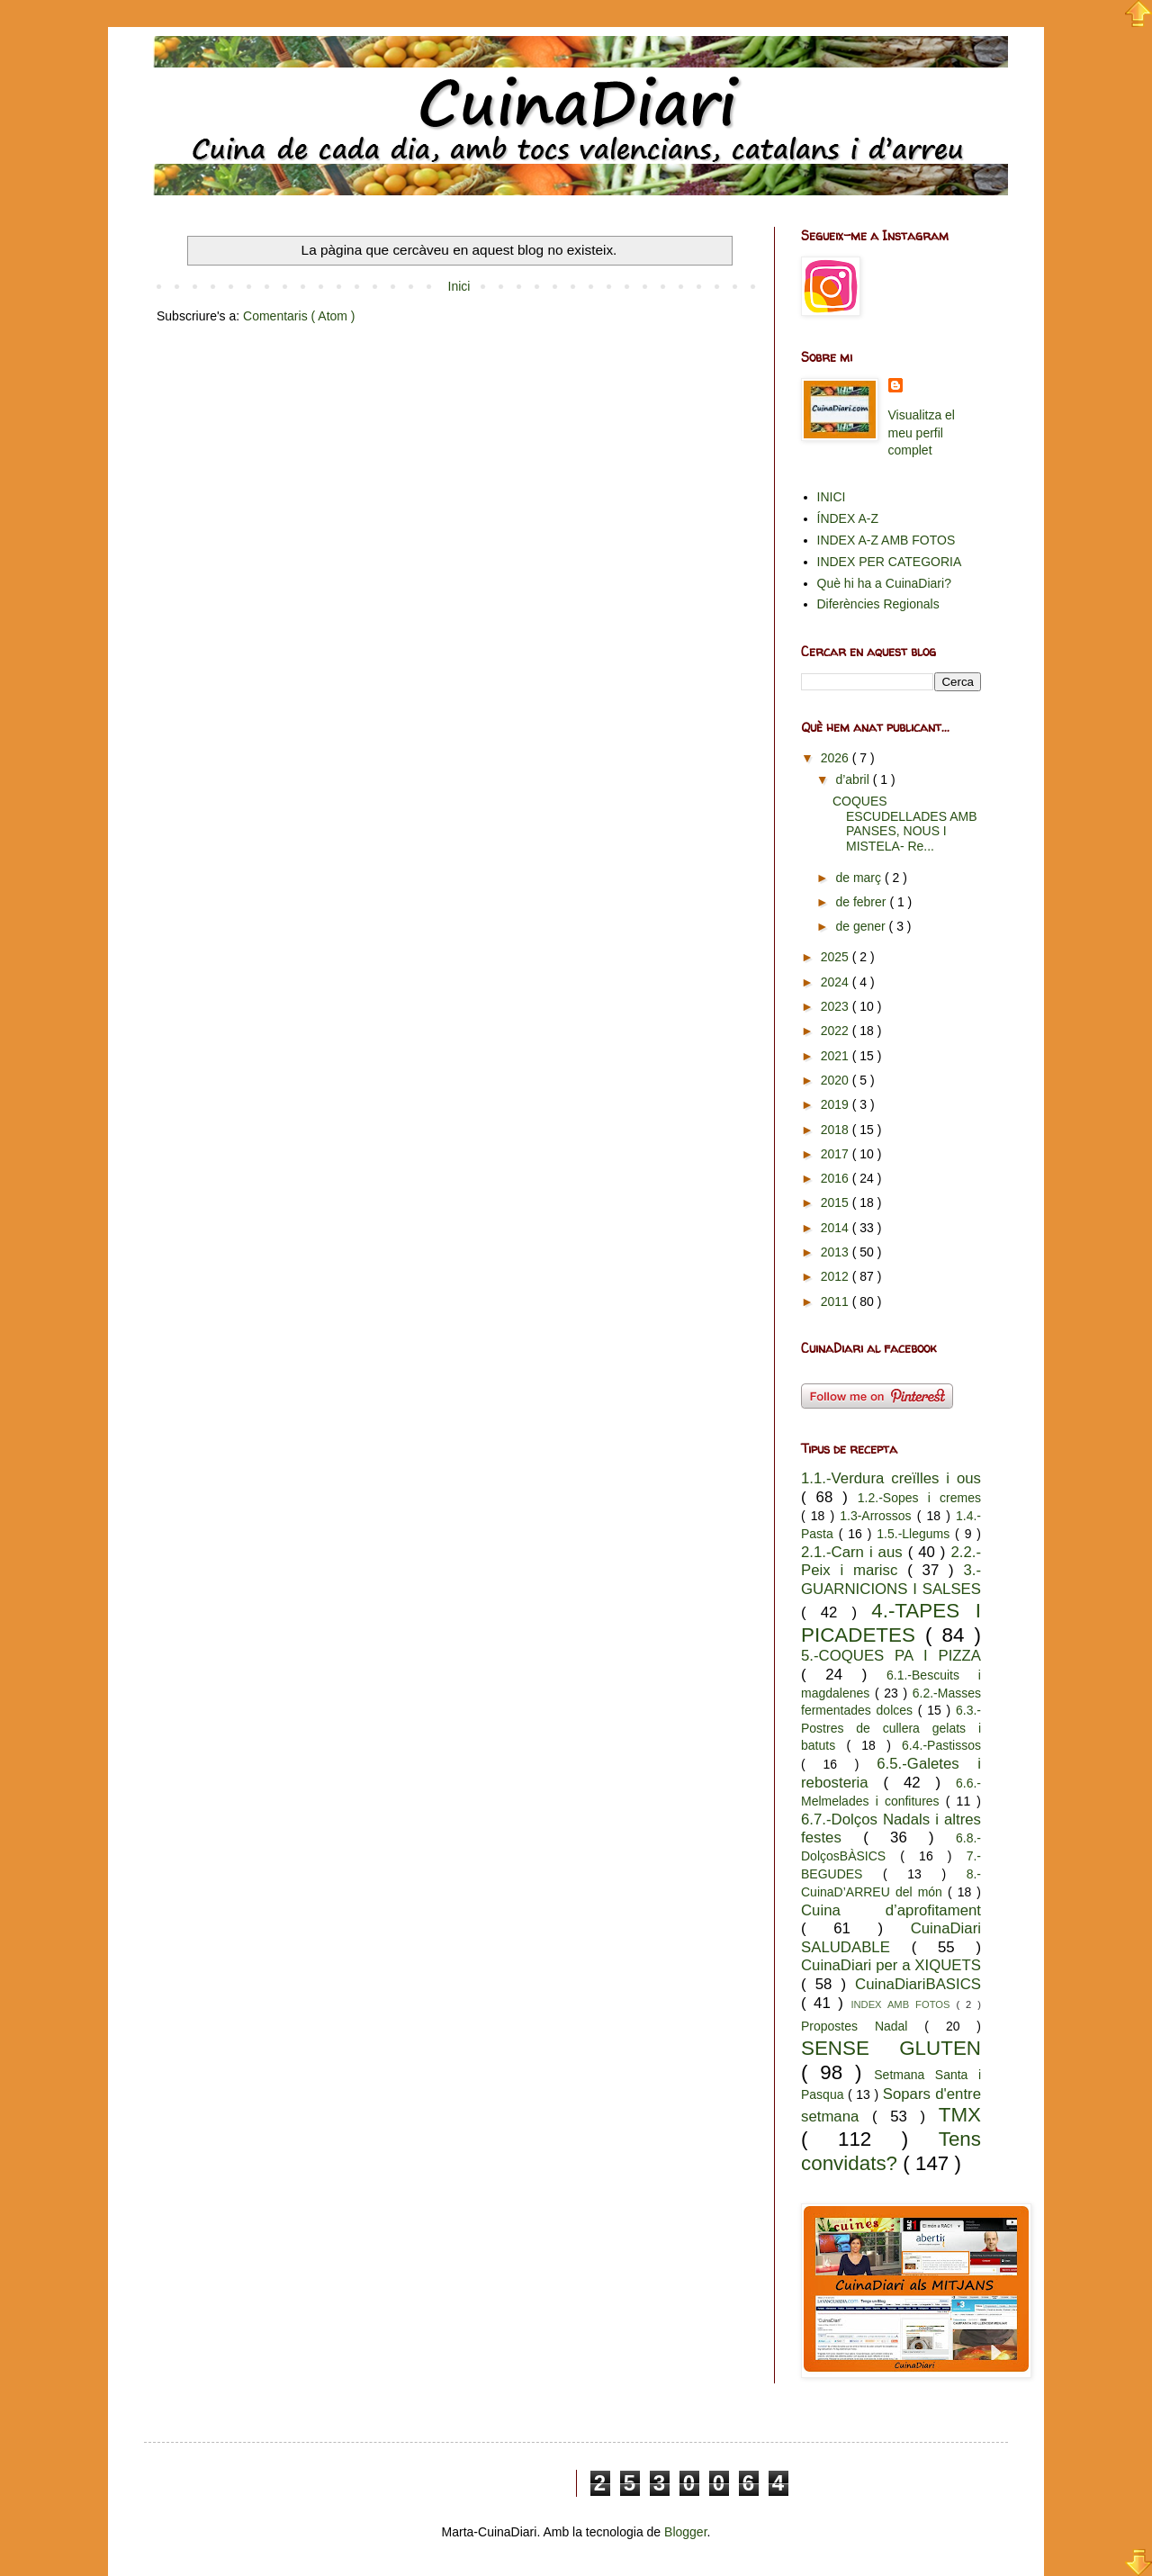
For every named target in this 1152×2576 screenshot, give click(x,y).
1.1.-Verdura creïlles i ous (891, 1478)
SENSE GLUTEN (891, 2048)
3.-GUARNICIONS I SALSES (891, 1580)
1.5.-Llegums (916, 1534)
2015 (836, 1202)
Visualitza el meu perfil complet (921, 432)
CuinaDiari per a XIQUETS (891, 1965)
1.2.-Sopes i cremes (919, 1498)
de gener (861, 926)
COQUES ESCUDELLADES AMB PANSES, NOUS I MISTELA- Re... (904, 823)
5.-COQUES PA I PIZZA (891, 1655)
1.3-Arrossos (878, 1516)
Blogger (685, 2532)
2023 (836, 1006)
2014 (836, 1227)
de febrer (862, 902)
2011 (836, 1301)
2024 (836, 982)
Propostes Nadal (862, 2026)
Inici (459, 286)
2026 (836, 758)
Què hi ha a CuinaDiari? (884, 583)
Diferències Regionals (878, 604)
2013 (836, 1252)
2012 (836, 1276)
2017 (836, 1154)
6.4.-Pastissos (941, 1745)
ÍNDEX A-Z (847, 518)
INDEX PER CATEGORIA (889, 561)
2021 (836, 1056)
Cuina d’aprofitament (891, 1910)
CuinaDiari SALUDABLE (891, 1938)
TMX (960, 2114)
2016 (836, 1178)
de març (859, 877)
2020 (836, 1080)
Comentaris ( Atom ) (299, 316)
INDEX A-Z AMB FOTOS (886, 540)
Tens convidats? (891, 2151)
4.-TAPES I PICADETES (891, 1622)
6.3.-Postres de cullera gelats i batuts (891, 1727)
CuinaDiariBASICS (918, 1984)
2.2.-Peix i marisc (891, 1562)
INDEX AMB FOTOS (903, 2004)
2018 (836, 1129)
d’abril (853, 779)
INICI (831, 497)
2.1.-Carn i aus (854, 1552)
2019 (836, 1104)
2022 (836, 1030)
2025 (836, 957)
